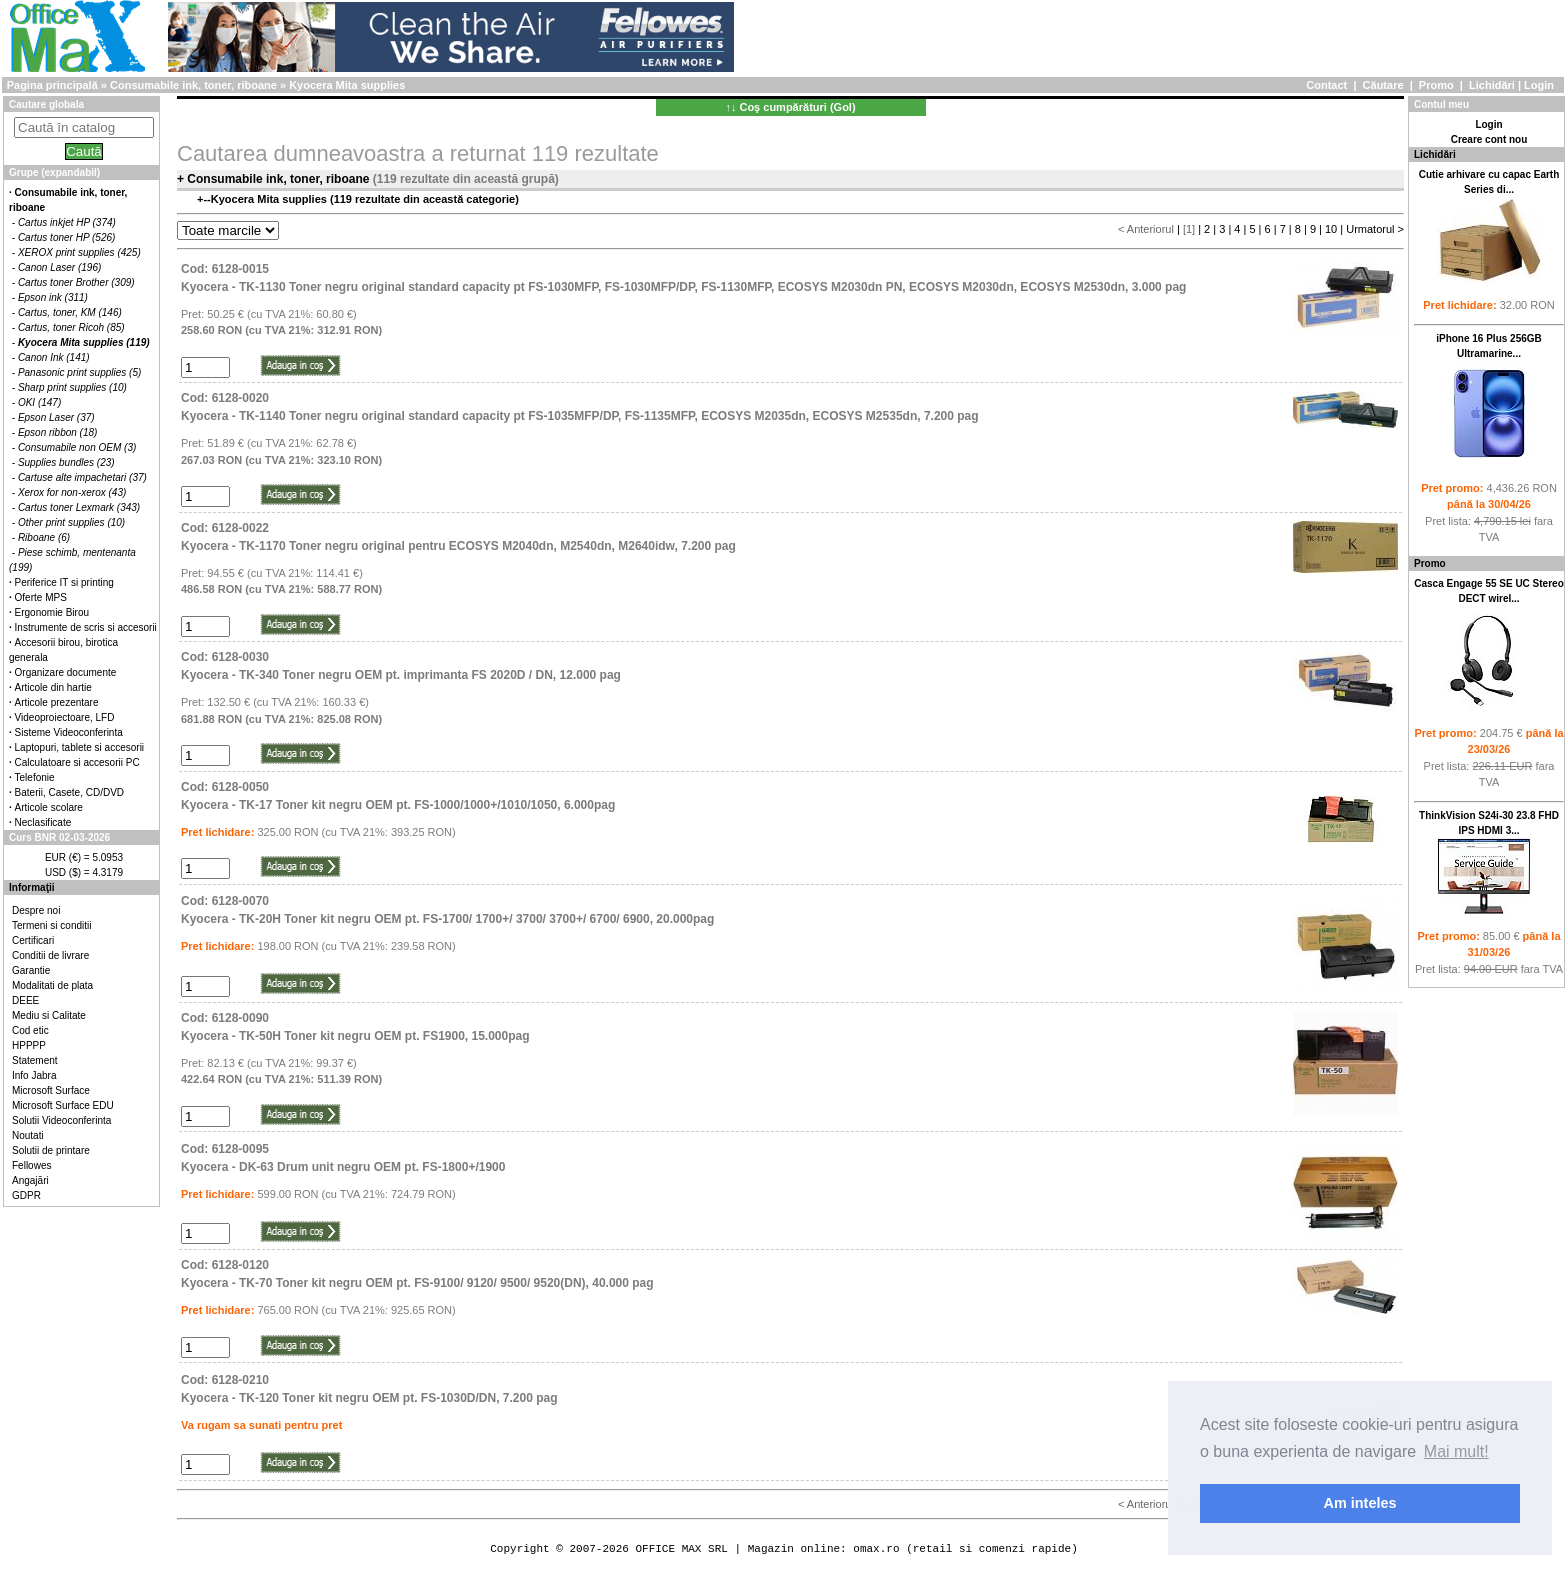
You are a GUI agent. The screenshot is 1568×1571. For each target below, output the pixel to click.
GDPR (26, 1195)
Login (1539, 85)
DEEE (25, 1000)
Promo (1436, 85)
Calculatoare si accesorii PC (77, 762)
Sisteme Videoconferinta (69, 732)
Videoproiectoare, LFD (65, 717)
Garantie (31, 970)
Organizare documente (66, 672)
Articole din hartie (53, 687)
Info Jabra (34, 1075)
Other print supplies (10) (71, 522)
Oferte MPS (41, 597)
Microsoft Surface (51, 1090)
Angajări (30, 1180)
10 (1331, 229)
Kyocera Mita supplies (347, 85)
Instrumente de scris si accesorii (86, 627)
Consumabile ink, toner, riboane (193, 85)
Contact (1326, 85)
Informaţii (32, 887)
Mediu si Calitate (49, 1015)
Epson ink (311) (53, 297)
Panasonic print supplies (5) (79, 372)
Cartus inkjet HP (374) (67, 222)
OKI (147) (39, 402)
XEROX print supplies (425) (79, 252)
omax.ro (876, 1548)
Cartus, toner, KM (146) (70, 312)
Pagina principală (52, 85)
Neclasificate (43, 822)
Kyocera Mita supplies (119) (84, 342)
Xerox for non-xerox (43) (72, 492)
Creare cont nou (1489, 139)
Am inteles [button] (1360, 1503)
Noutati (28, 1135)
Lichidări (1492, 85)
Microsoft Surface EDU (63, 1105)
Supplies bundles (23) (66, 462)
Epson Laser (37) (56, 417)
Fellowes (31, 1165)
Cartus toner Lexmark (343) (79, 507)
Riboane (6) (44, 537)
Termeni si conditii (51, 925)
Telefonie (35, 777)
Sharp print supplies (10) (72, 387)
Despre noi (36, 910)
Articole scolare (49, 807)
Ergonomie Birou (52, 612)
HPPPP (29, 1045)
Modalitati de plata (52, 985)
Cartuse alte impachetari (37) (82, 477)
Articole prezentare (57, 702)
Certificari (33, 940)
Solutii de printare (51, 1150)
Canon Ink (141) (54, 357)
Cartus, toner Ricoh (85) (71, 327)
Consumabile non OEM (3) (77, 447)
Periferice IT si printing (64, 582)
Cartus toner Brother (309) (76, 282)
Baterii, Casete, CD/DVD (69, 792)
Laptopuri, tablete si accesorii (80, 747)
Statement (35, 1060)
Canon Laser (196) (59, 267)
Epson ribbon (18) (58, 432)
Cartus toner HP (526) (66, 237)
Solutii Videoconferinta (61, 1120)
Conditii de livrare (50, 955)
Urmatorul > (1375, 229)
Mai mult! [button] (1456, 1451)
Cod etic (30, 1030)
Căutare (1383, 85)
